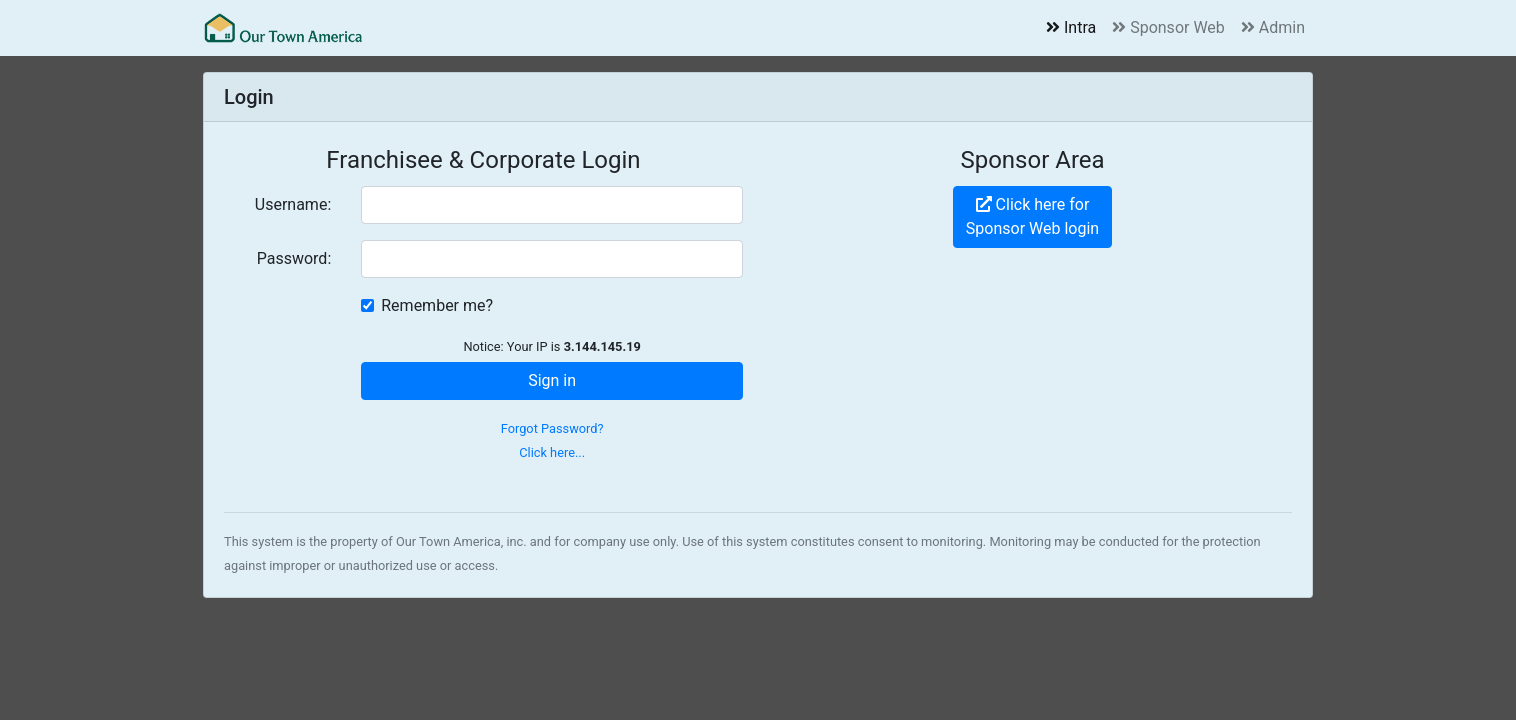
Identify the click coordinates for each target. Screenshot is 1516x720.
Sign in (552, 380)
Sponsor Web (1168, 27)
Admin (1273, 27)
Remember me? (437, 305)
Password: (294, 258)
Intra (1071, 27)
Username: (293, 204)
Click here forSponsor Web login (1032, 216)
